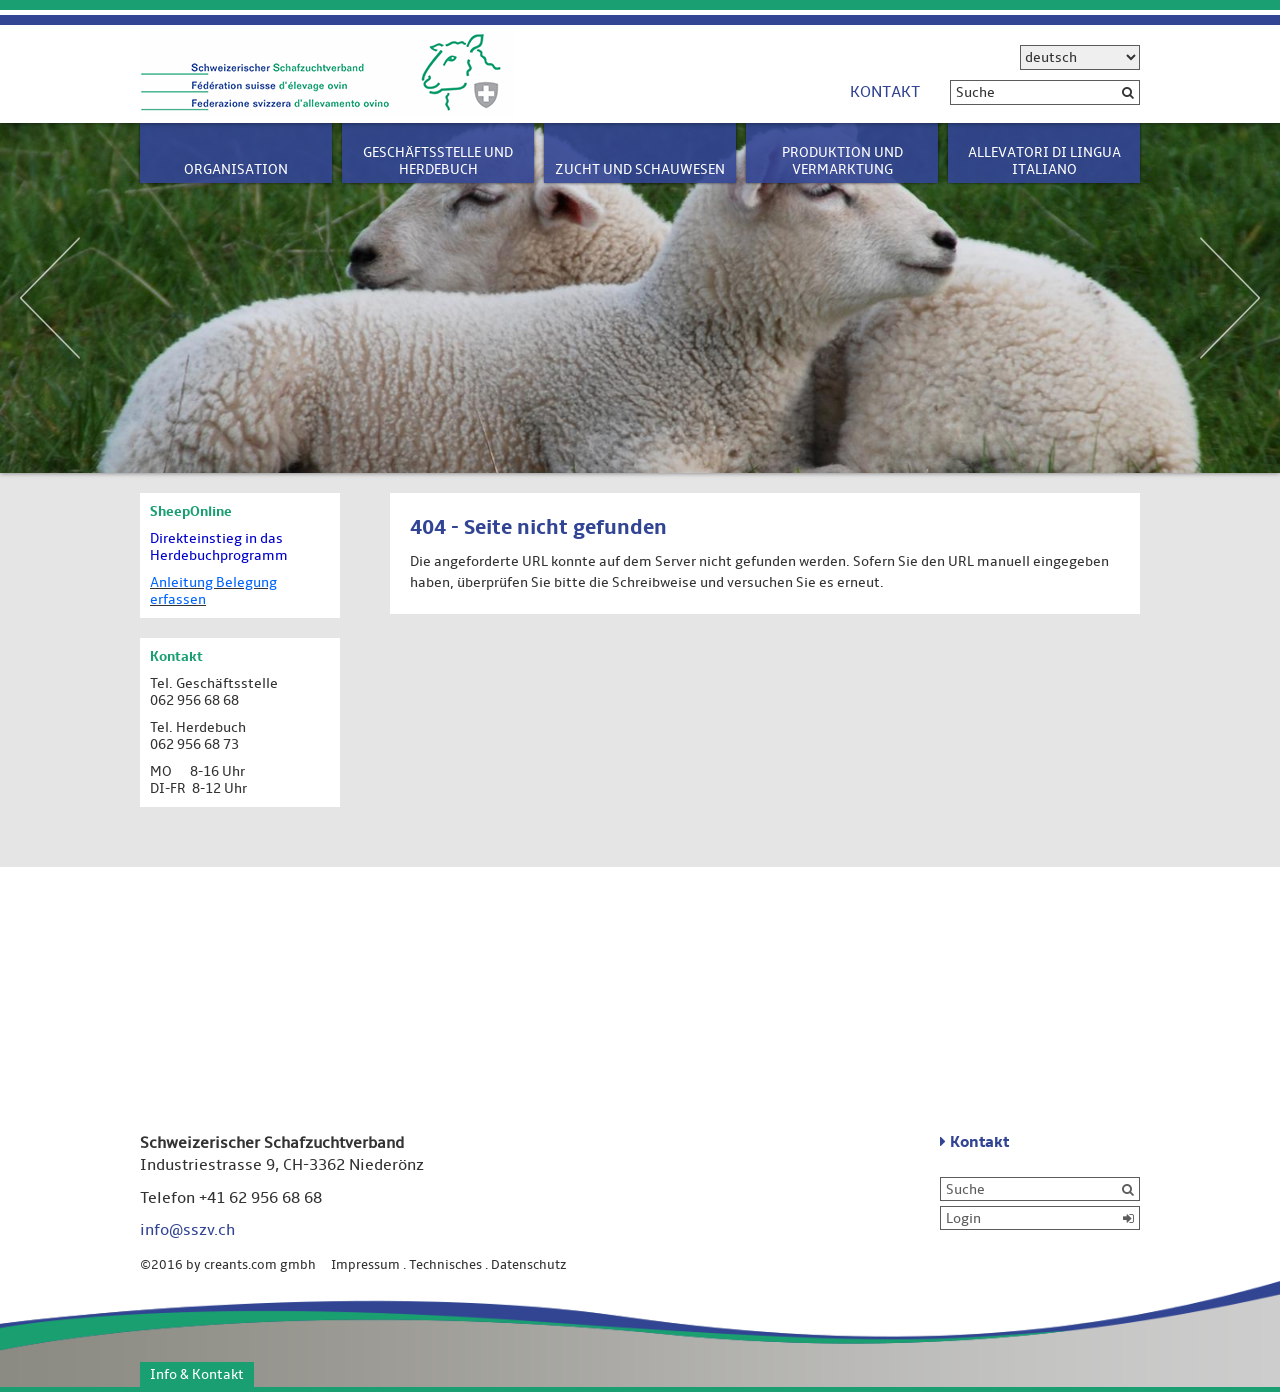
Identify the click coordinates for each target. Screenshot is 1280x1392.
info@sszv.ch (187, 1230)
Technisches (445, 1265)
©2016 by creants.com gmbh (234, 1265)
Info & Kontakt (197, 1374)
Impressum (365, 1265)
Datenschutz (529, 1265)
